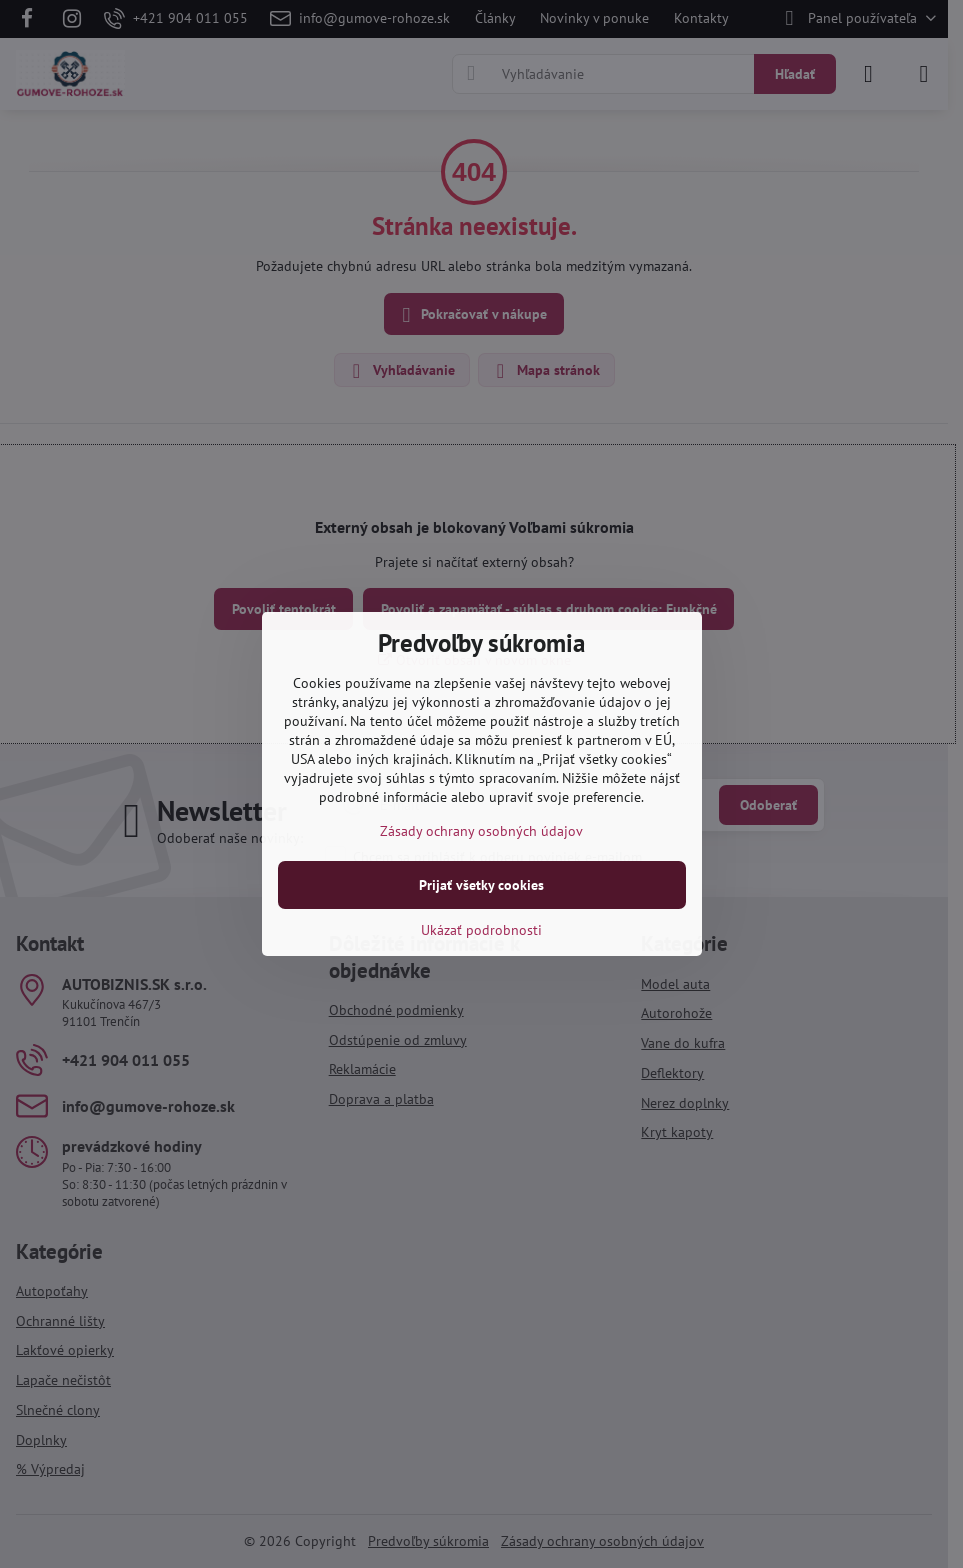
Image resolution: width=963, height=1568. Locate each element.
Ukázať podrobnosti (481, 930)
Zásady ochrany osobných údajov (481, 831)
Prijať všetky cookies (481, 885)
